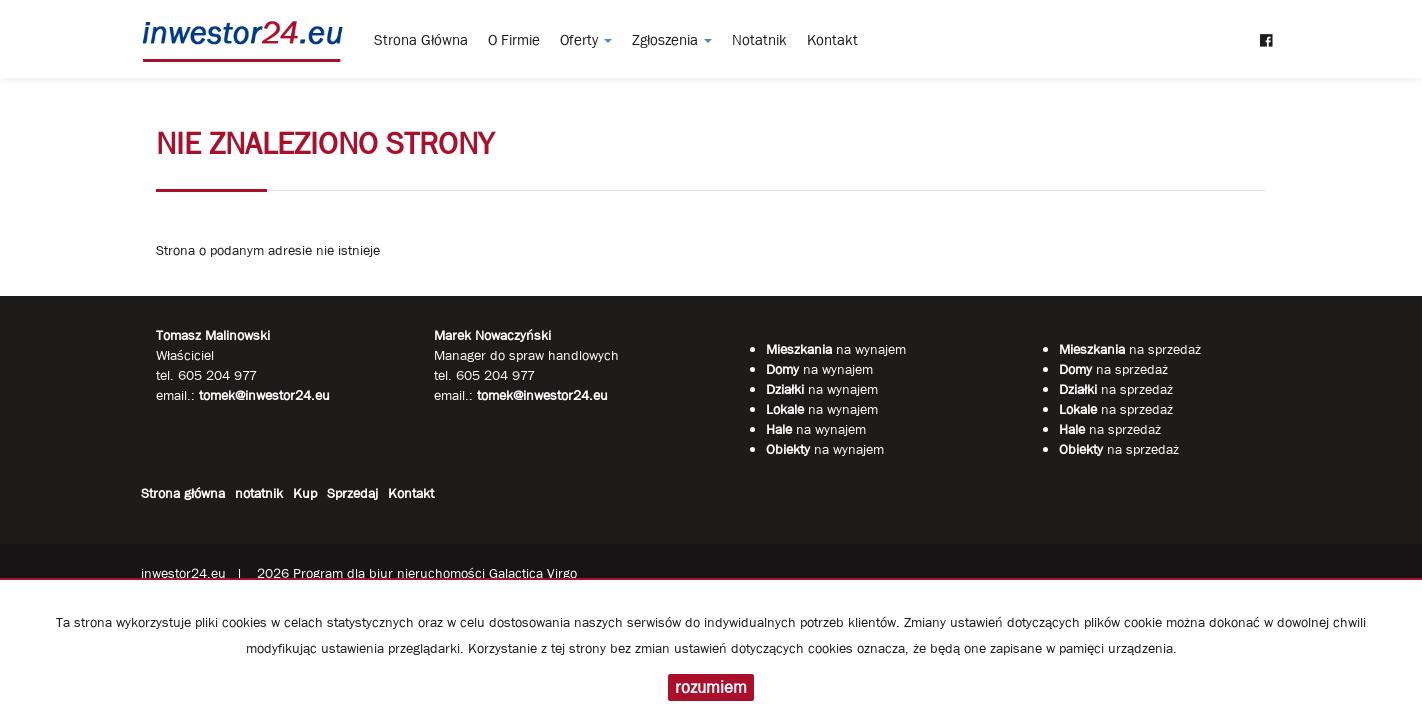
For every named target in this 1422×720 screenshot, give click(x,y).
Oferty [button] (586, 40)
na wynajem (836, 349)
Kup (305, 493)
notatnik (759, 40)
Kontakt (832, 40)
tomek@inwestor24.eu (542, 395)
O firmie (514, 40)
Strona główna (421, 40)
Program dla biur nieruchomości (391, 573)
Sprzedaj (352, 493)
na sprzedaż (1130, 349)
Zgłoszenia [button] (672, 40)
